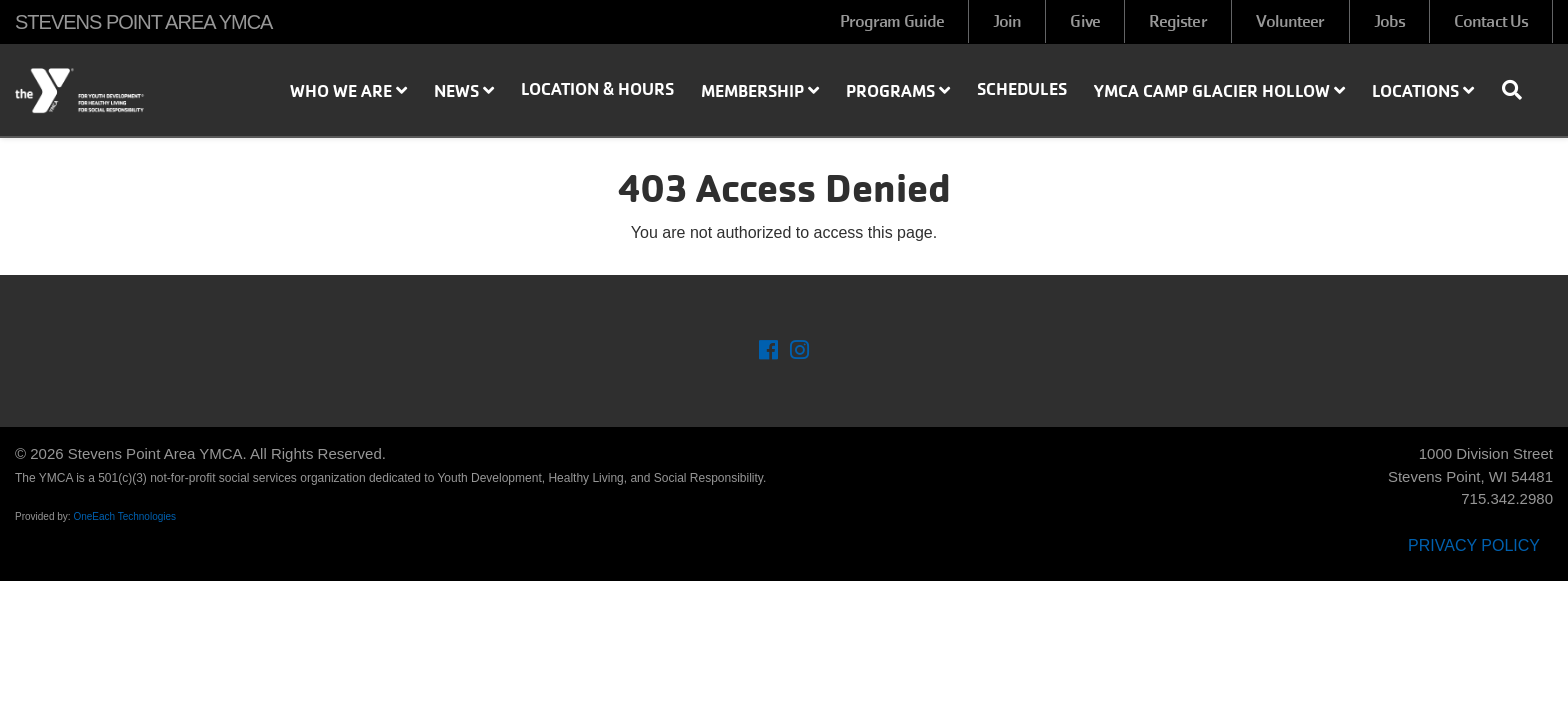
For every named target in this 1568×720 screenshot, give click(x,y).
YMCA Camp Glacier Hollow (1219, 91)
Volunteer (1290, 21)
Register (1178, 21)
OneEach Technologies (124, 516)
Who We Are (348, 91)
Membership (760, 91)
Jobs (1389, 21)
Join (1007, 21)
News (464, 91)
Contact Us (1491, 21)
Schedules (1022, 89)
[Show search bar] (1520, 90)
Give (1084, 21)
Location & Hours (597, 89)
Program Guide (892, 21)
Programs (898, 91)
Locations (1423, 91)
